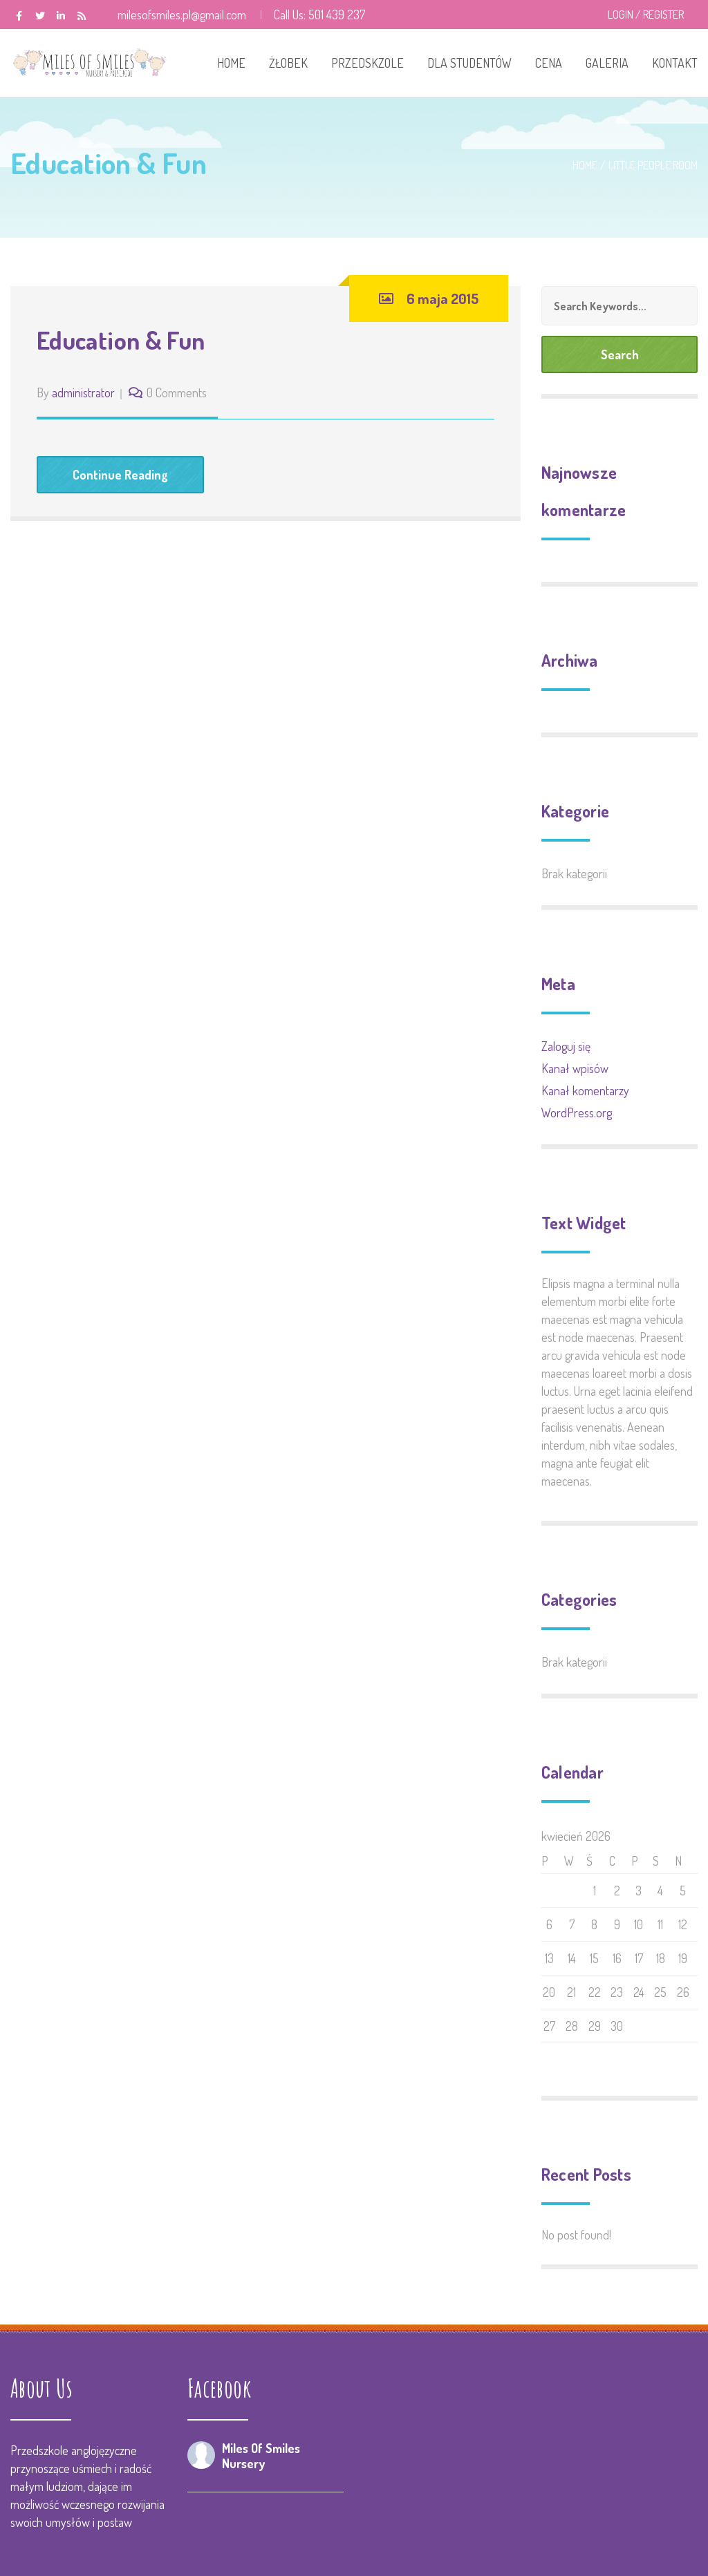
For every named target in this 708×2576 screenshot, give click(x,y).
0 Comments (177, 392)
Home (584, 165)
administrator (83, 392)
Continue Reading (120, 474)
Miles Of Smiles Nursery (261, 2456)
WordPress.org (576, 1112)
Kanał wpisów (574, 1068)
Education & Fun (121, 340)
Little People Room (653, 165)
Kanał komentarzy (585, 1090)
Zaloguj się (565, 1046)
